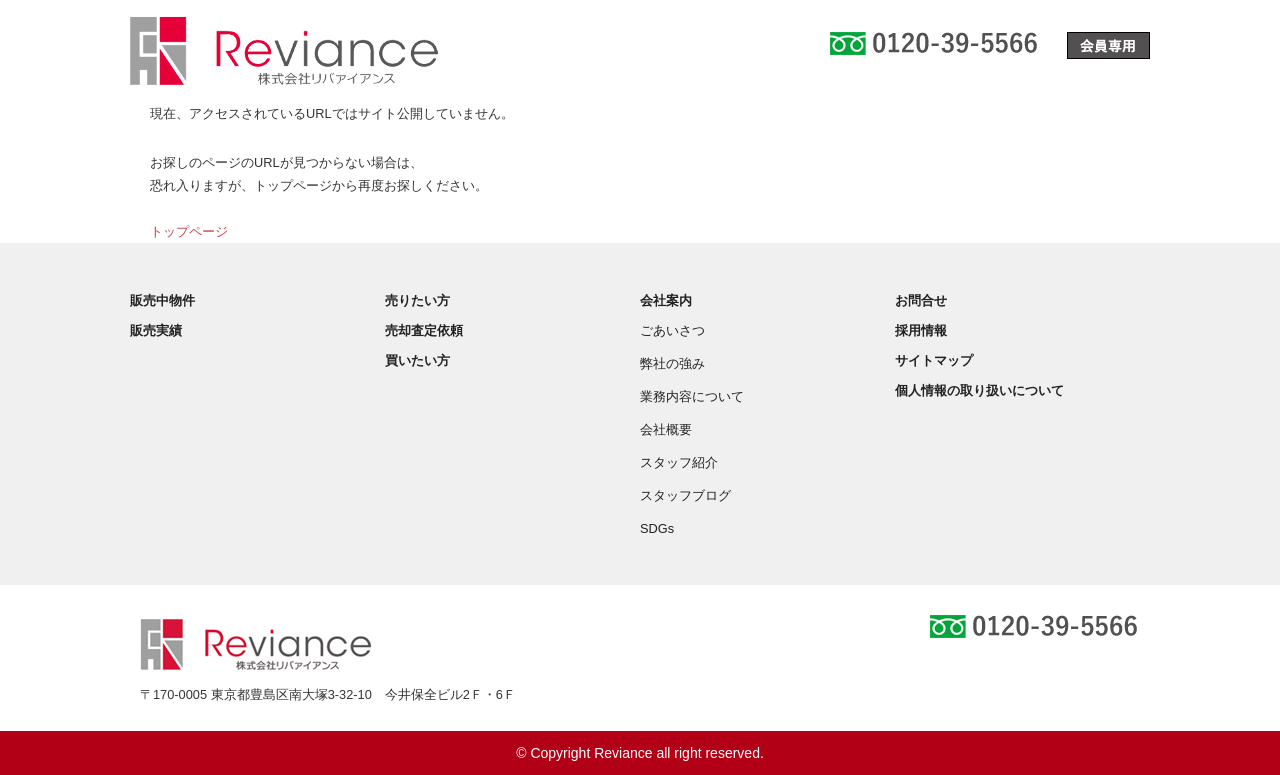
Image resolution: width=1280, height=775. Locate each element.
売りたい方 (417, 300)
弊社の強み (672, 363)
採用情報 (921, 330)
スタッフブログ (685, 495)
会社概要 (666, 429)
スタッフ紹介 (679, 462)
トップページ (189, 231)
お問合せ (921, 300)
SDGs (657, 528)
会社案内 (666, 300)
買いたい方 (417, 360)
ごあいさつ (672, 330)
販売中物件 (162, 300)
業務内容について (692, 396)
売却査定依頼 (424, 330)
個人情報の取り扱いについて (979, 390)
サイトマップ (934, 360)
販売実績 (156, 330)
